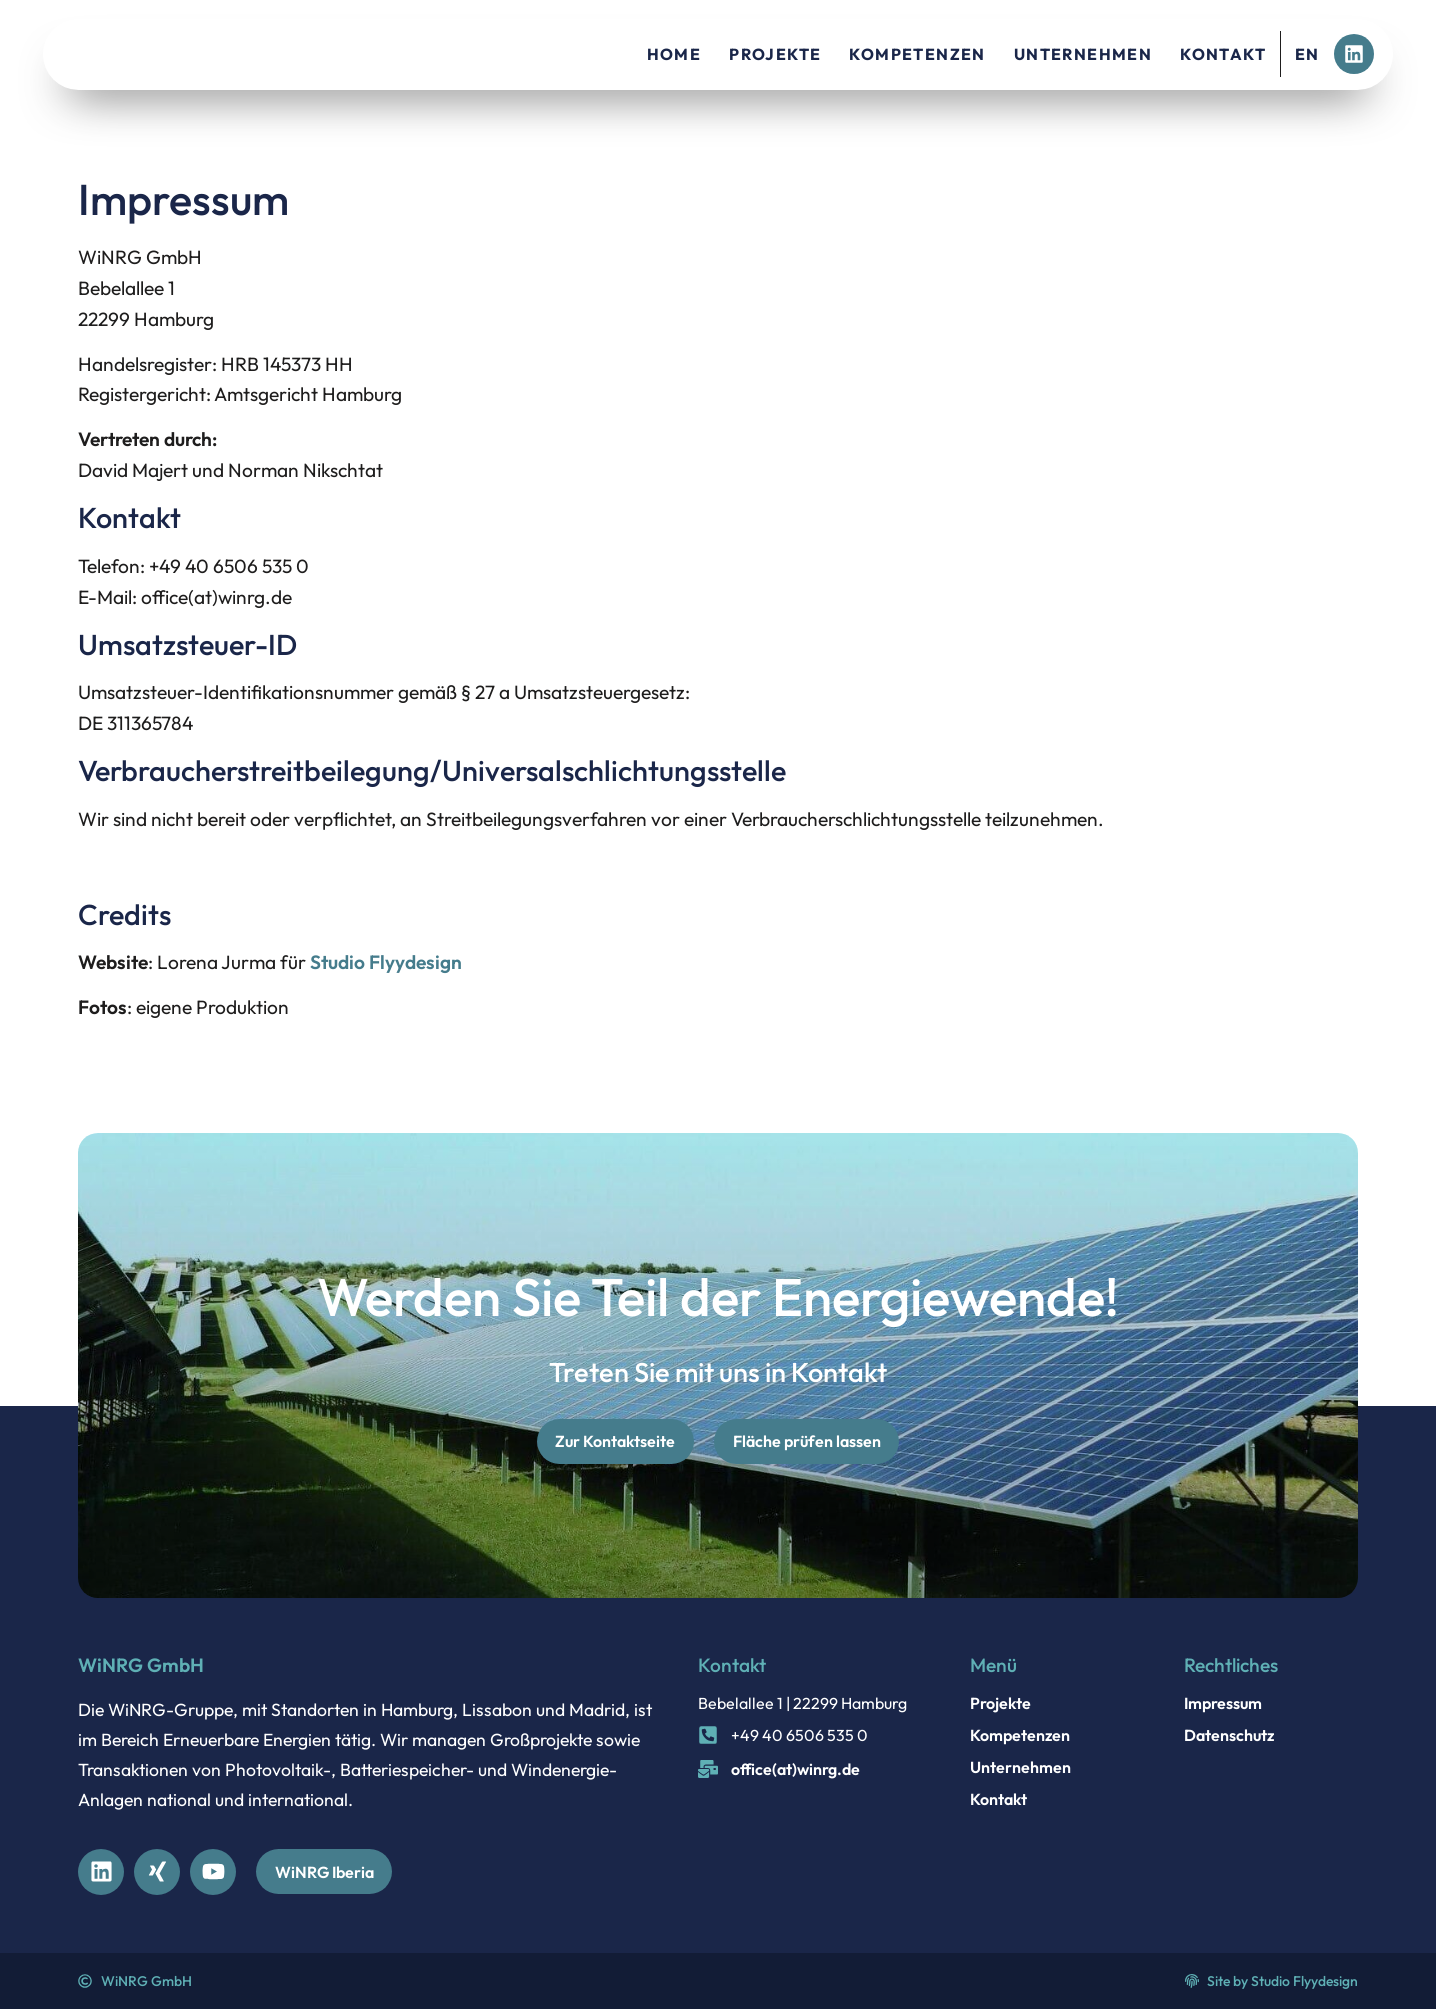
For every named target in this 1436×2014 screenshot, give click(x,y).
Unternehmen (1083, 54)
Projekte (775, 54)
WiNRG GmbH (141, 1668)
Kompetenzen (917, 54)
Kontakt (1223, 54)
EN (1307, 54)
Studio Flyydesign (386, 962)
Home (674, 54)
